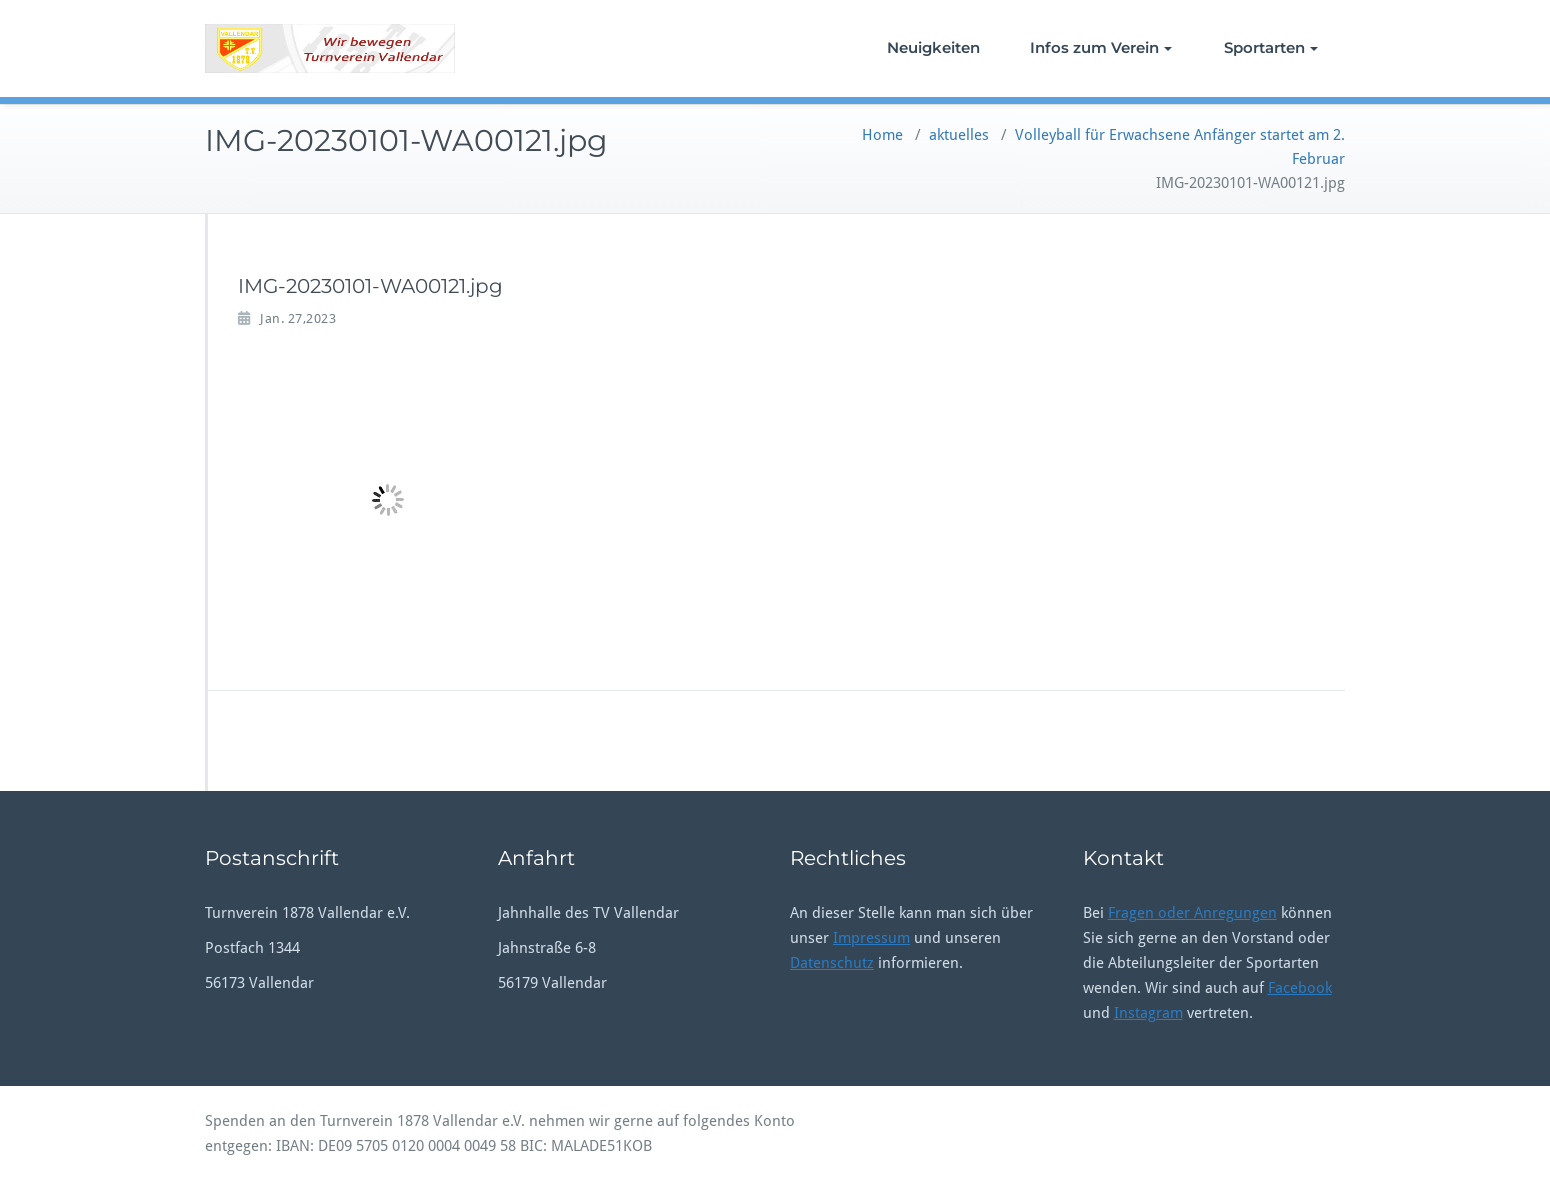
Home (882, 135)
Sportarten (1271, 47)
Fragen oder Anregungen (1192, 913)
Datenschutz (832, 963)
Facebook (1300, 988)
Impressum (871, 938)
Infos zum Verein (1101, 47)
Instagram (1148, 1013)
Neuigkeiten (933, 47)
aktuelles (959, 135)
